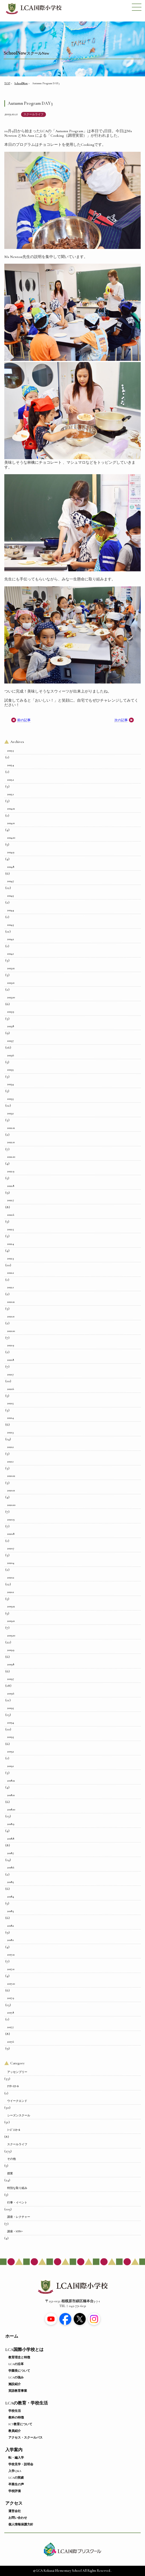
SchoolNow (21, 83)
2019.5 (10, 1708)
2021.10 (11, 1331)
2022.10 (11, 1156)
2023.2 (10, 1113)
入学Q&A (14, 2471)
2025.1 (10, 794)
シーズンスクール (18, 2115)
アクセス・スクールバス (25, 2437)
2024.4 (10, 910)
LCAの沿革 (16, 2364)
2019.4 (10, 1722)
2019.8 (10, 1664)
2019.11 (11, 1621)
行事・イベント (17, 2202)
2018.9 (10, 1824)
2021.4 (10, 1417)
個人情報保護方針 (20, 2524)
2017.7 (10, 2027)
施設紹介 (14, 2384)
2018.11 (11, 1795)
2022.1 (10, 1287)
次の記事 (121, 720)
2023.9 (10, 1011)
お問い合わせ (17, 2518)
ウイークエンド (17, 2101)
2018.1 (10, 1940)
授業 (10, 2173)
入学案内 (13, 2449)
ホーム (11, 2336)
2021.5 (10, 1403)
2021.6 (10, 1389)
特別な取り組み (17, 2188)
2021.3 (10, 1432)
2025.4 (10, 765)
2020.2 (10, 1577)
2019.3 (10, 1737)
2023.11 (10, 982)
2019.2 (10, 1751)
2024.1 (10, 953)
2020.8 (10, 1533)
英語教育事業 (17, 2391)
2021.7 (10, 1374)
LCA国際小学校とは (24, 2349)
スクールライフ (33, 114)
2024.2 (10, 939)
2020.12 (11, 1475)
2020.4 (10, 1563)
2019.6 (10, 1693)
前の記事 (24, 720)
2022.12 (11, 1128)
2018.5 (10, 1882)
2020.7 (10, 1548)
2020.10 (11, 1505)
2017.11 (10, 1969)
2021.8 (10, 1360)
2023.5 (10, 1069)
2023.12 (11, 968)
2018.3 (10, 1911)
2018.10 (11, 1809)
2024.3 (10, 924)
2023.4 (10, 1084)
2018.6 (10, 1867)
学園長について (19, 2371)
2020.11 (11, 1490)
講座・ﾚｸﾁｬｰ (15, 2231)
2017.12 (11, 1954)
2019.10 (11, 1635)
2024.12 (11, 808)
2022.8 (10, 1186)
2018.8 (10, 1838)
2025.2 (10, 779)
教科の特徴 (16, 2417)
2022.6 (10, 1214)
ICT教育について (20, 2424)
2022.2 (10, 1272)
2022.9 (10, 1171)
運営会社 (14, 2511)
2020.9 (10, 1519)
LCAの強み (16, 2377)
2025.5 (10, 750)
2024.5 (10, 895)
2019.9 (10, 1650)
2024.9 (10, 852)
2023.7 (10, 1040)
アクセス (13, 2503)
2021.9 (10, 1345)
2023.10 (11, 997)
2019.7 (10, 1679)
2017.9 (10, 1998)
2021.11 (10, 1316)
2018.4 (10, 1896)
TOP (7, 83)
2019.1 (10, 1766)
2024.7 (10, 881)
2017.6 (10, 2041)
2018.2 (10, 1925)
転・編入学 (16, 2458)
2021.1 (10, 1461)
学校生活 (14, 2411)
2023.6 (10, 1055)
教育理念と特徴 (19, 2357)
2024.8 (10, 866)
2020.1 (10, 1592)
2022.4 (10, 1244)
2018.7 (10, 1853)
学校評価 (14, 2491)
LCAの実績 (16, 2478)
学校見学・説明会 (20, 2464)
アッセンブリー (17, 2072)
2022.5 (10, 1229)
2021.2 (10, 1447)
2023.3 (10, 1098)
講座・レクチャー (18, 2217)
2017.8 (10, 2012)
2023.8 (10, 1026)
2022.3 (10, 1258)
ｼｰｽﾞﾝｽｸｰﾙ (13, 2130)
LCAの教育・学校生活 (26, 2403)
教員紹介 (14, 2431)
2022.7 (10, 1200)
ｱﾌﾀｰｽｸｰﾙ (13, 2086)
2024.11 (11, 823)
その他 (11, 2159)
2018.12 (11, 1780)
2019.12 (11, 1606)
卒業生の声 (16, 2484)
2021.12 (11, 1302)
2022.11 (11, 1142)
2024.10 (11, 837)
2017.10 (11, 1983)
